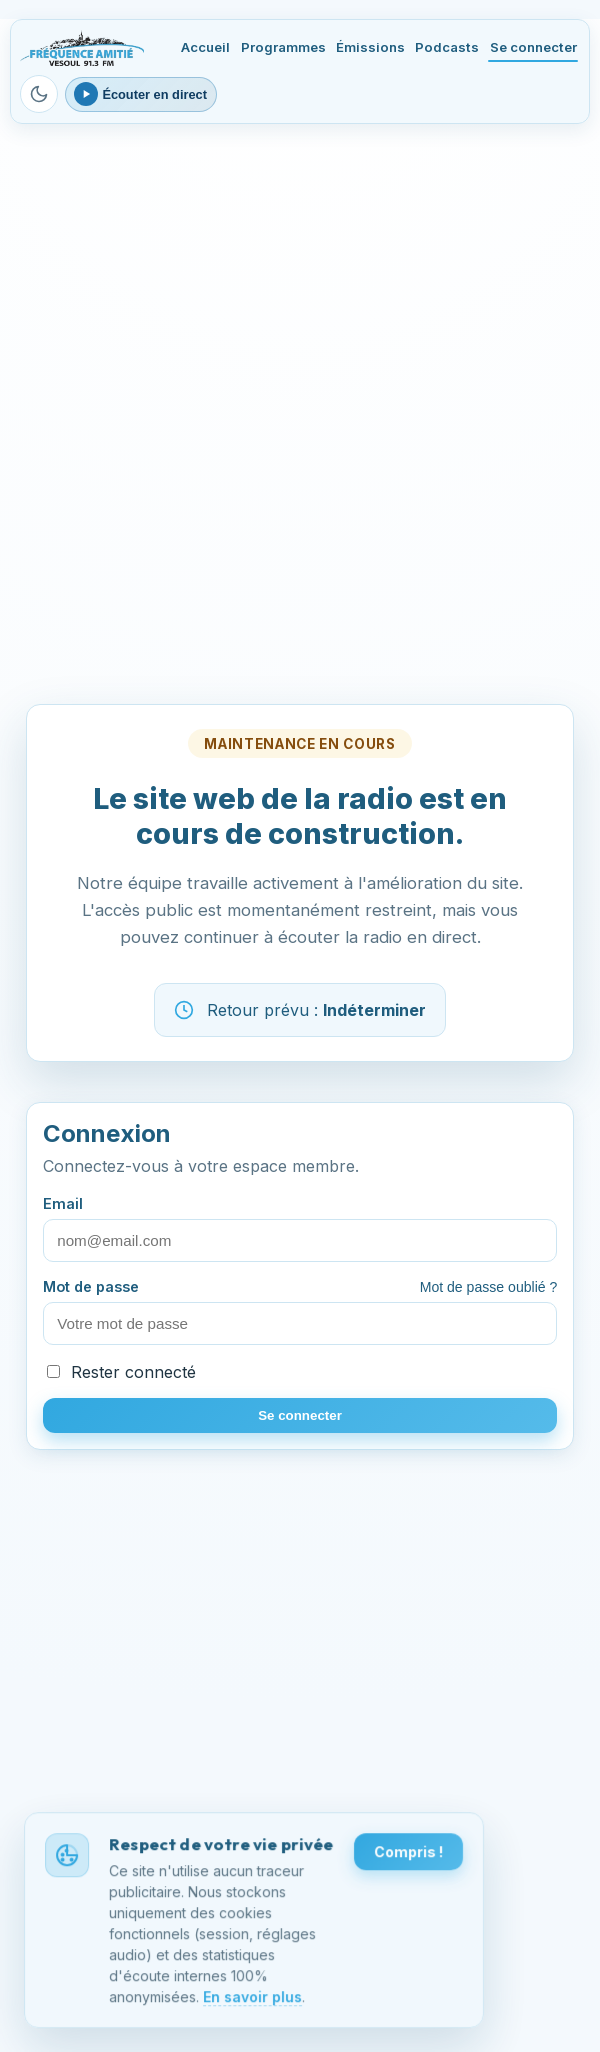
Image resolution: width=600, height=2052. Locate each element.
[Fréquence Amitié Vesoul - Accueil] (81, 48)
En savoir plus (252, 1997)
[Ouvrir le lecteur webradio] (141, 95)
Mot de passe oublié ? (489, 1287)
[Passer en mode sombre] (39, 94)
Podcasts (447, 47)
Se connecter (533, 47)
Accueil (205, 47)
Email (300, 1228)
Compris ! (408, 1853)
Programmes (283, 47)
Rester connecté (121, 1372)
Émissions (370, 47)
